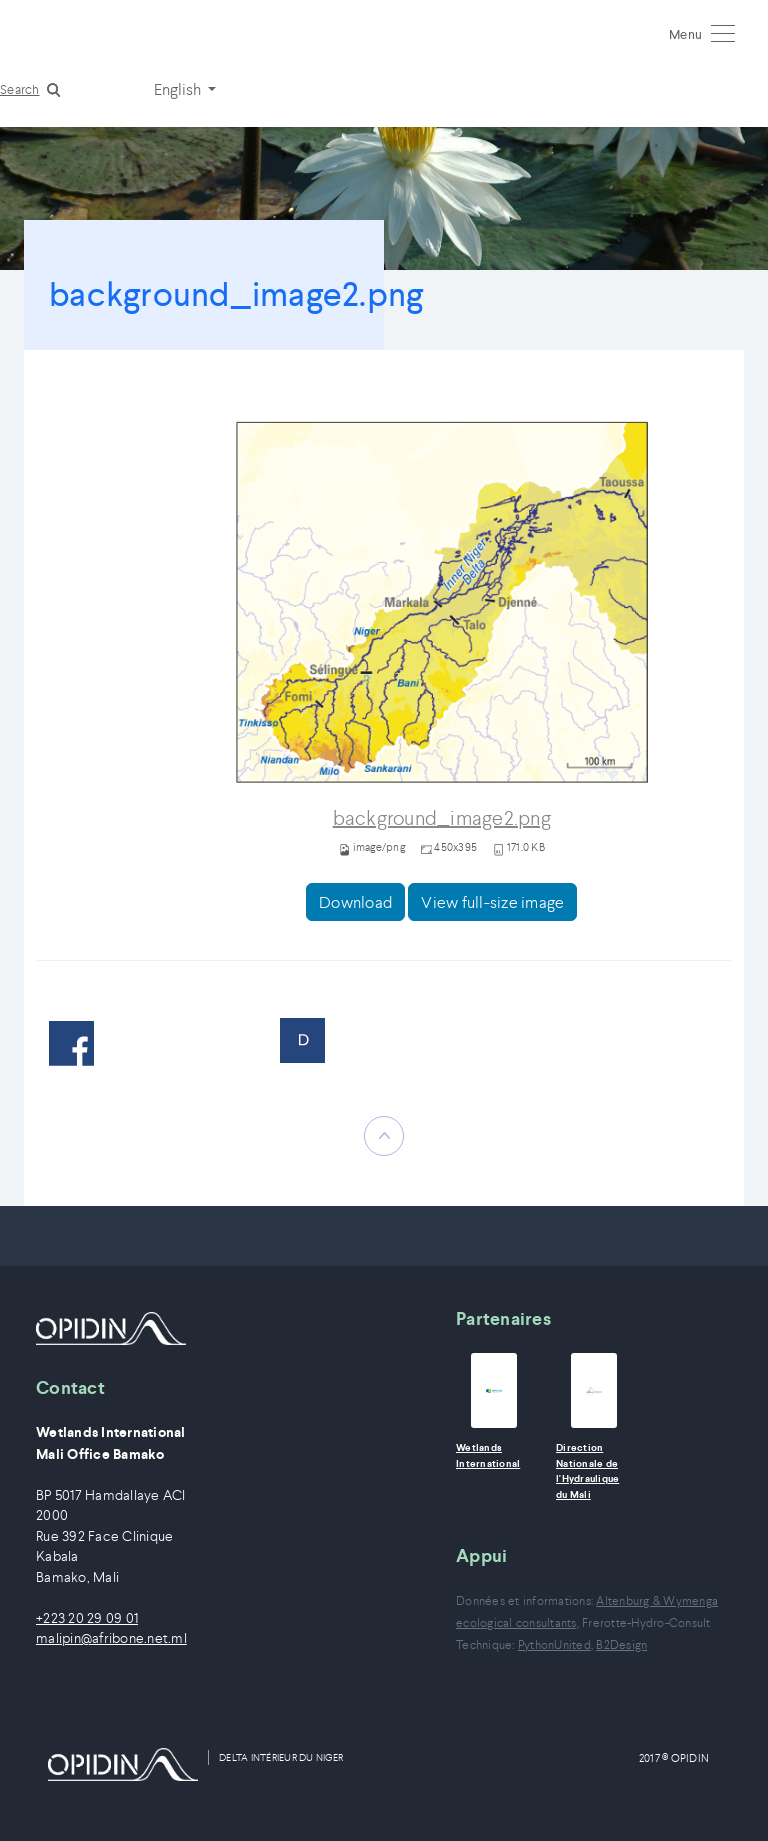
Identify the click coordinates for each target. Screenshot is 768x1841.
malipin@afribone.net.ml (111, 1638)
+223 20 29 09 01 (87, 1618)
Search (20, 89)
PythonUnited (554, 1644)
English (179, 89)
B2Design (621, 1644)
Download (355, 902)
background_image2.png (442, 818)
